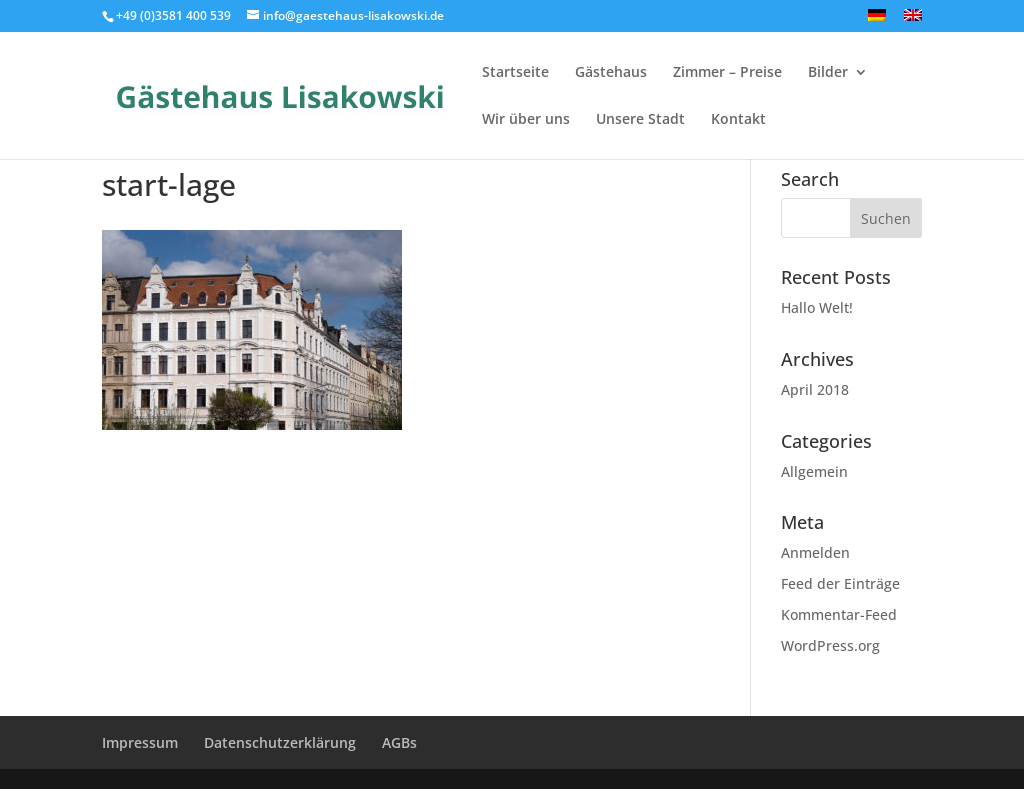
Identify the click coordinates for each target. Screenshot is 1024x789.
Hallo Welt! (817, 307)
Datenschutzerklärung (280, 742)
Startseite (515, 73)
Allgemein (814, 471)
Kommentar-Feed (839, 614)
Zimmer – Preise (727, 73)
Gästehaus (611, 73)
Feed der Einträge (840, 583)
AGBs (399, 742)
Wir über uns (526, 120)
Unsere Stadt (640, 120)
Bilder (828, 73)
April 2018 (815, 389)
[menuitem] (877, 20)
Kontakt (738, 120)
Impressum (140, 742)
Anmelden (815, 552)
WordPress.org (830, 645)
